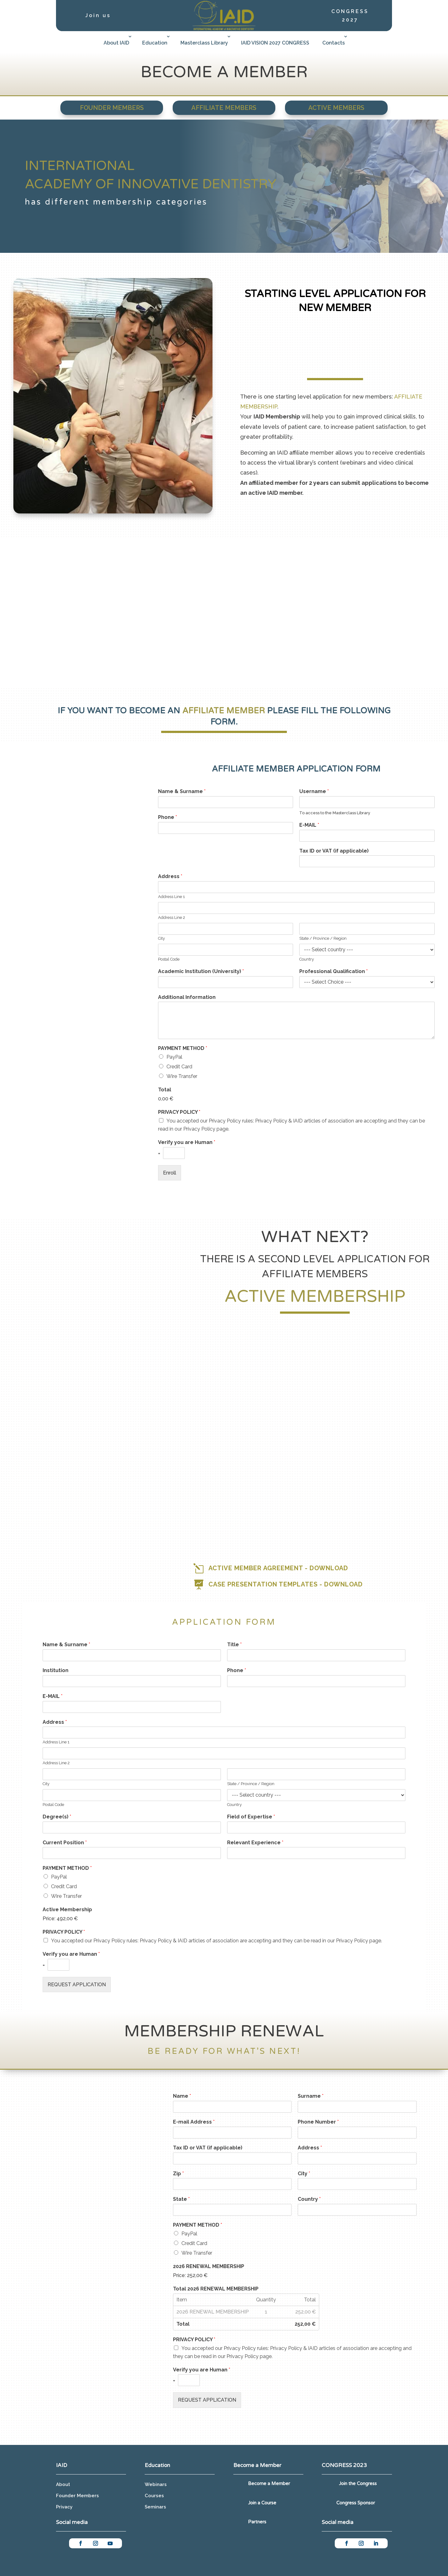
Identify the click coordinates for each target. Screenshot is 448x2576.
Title (234, 1644)
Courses (154, 2495)
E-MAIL (309, 825)
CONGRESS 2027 (350, 15)
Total (164, 1090)
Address (170, 876)
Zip (178, 2174)
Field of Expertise (251, 1817)
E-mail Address (194, 2122)
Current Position (65, 1843)
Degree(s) (57, 1817)
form (223, 722)
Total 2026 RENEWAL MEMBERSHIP (216, 2289)
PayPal (174, 1057)
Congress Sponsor (355, 2503)
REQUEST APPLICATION (77, 1985)
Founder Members (112, 107)
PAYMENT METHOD (182, 1048)
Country (306, 959)
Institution (55, 1670)
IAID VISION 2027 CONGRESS (275, 43)
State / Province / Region (323, 938)
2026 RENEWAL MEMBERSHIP (208, 2266)
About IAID (116, 43)
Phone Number (318, 2122)
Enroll (169, 1173)
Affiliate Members (223, 107)
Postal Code (169, 959)
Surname (311, 2096)
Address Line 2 (171, 917)
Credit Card (179, 1067)
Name (182, 2096)
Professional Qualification (333, 971)
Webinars (156, 2484)
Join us (98, 15)
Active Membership (67, 1909)
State (181, 2199)
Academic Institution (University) (201, 971)
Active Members (336, 107)
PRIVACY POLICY (179, 1112)
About (63, 2484)
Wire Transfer (181, 1076)
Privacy (64, 2507)
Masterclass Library (204, 43)
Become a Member (269, 2483)
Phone (167, 817)
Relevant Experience (255, 1843)
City (161, 938)
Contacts (333, 43)
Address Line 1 (171, 896)
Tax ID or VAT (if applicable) (334, 851)
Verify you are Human (186, 1142)
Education (154, 43)
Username (314, 791)
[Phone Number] (357, 2133)
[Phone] (225, 828)
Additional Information (187, 997)
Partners (257, 2522)
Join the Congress (358, 2483)
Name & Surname (182, 791)
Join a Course (262, 2503)
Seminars (155, 2507)
